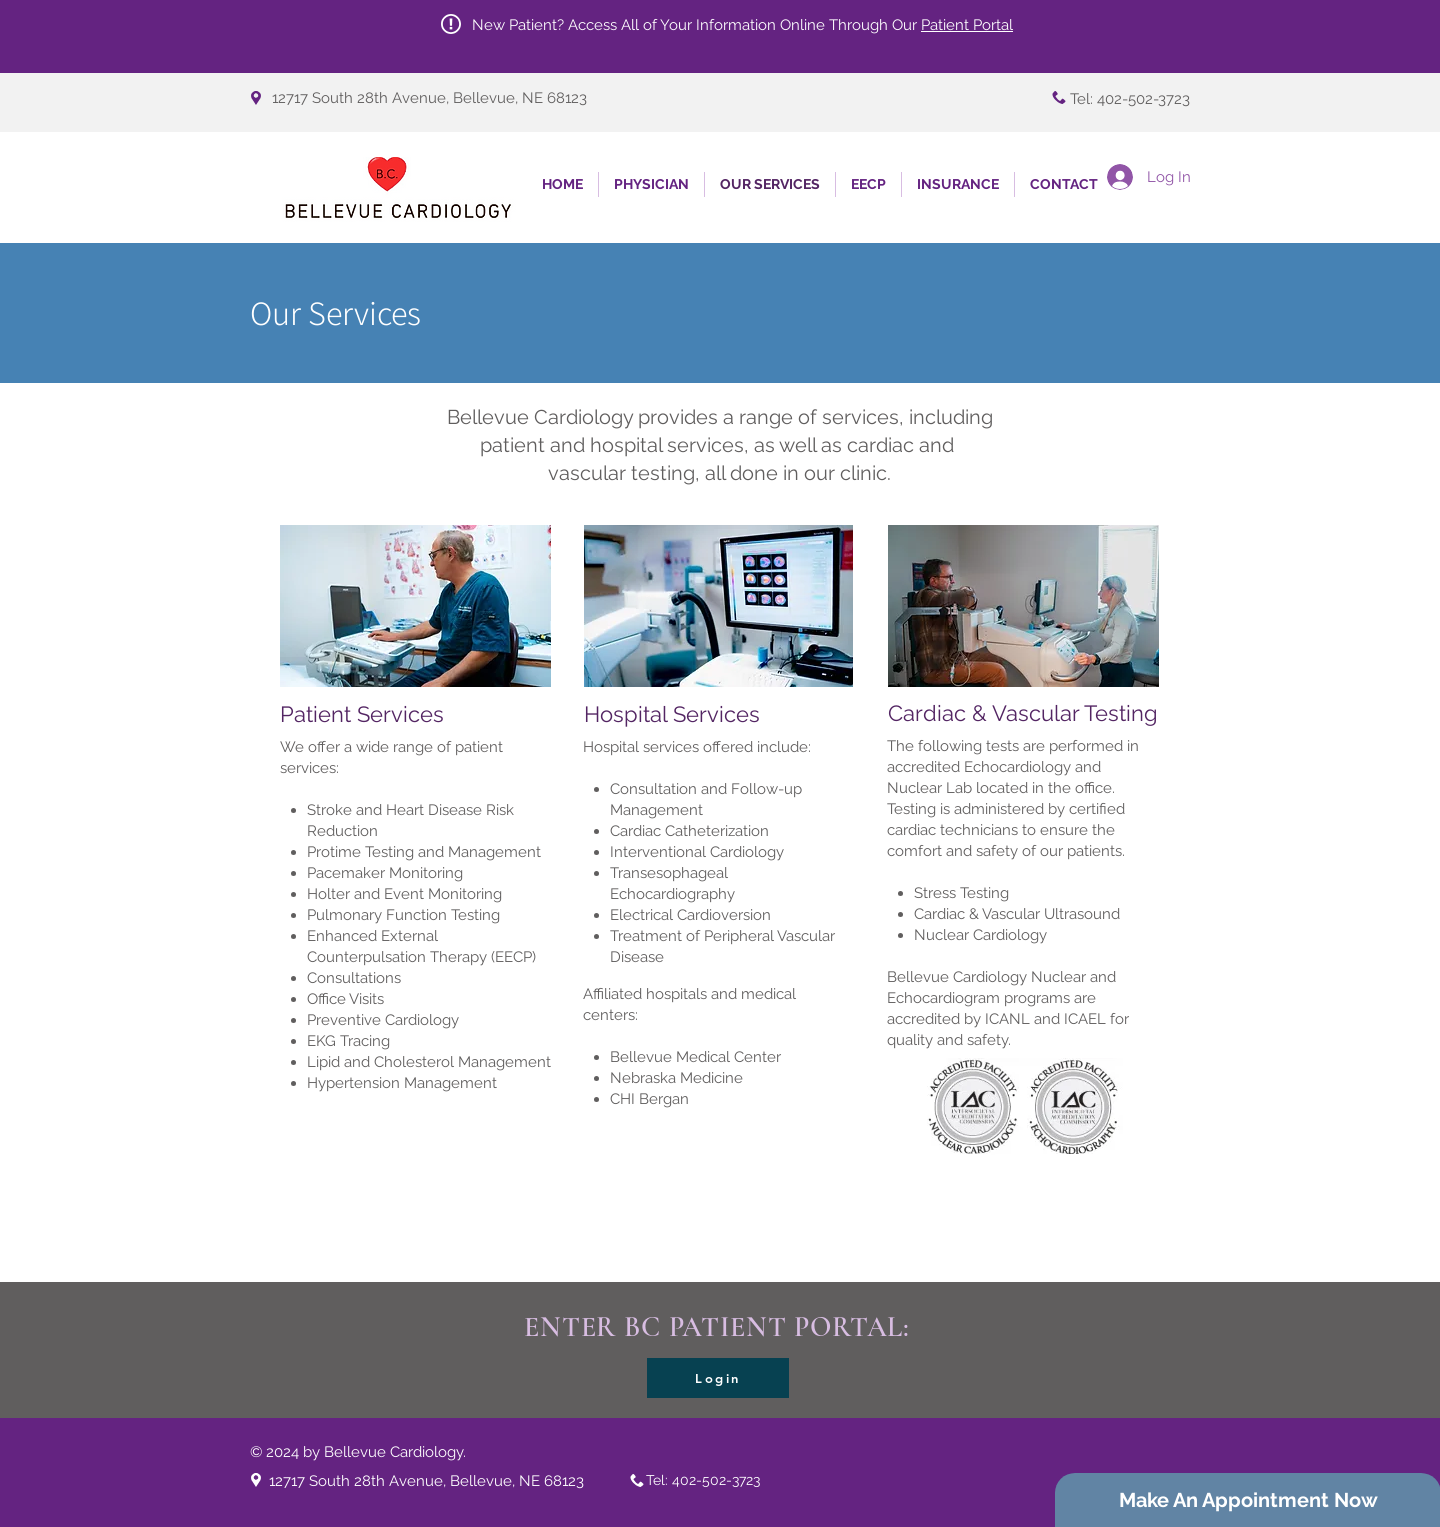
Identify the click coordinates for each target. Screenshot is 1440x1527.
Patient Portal (967, 25)
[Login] (718, 1378)
